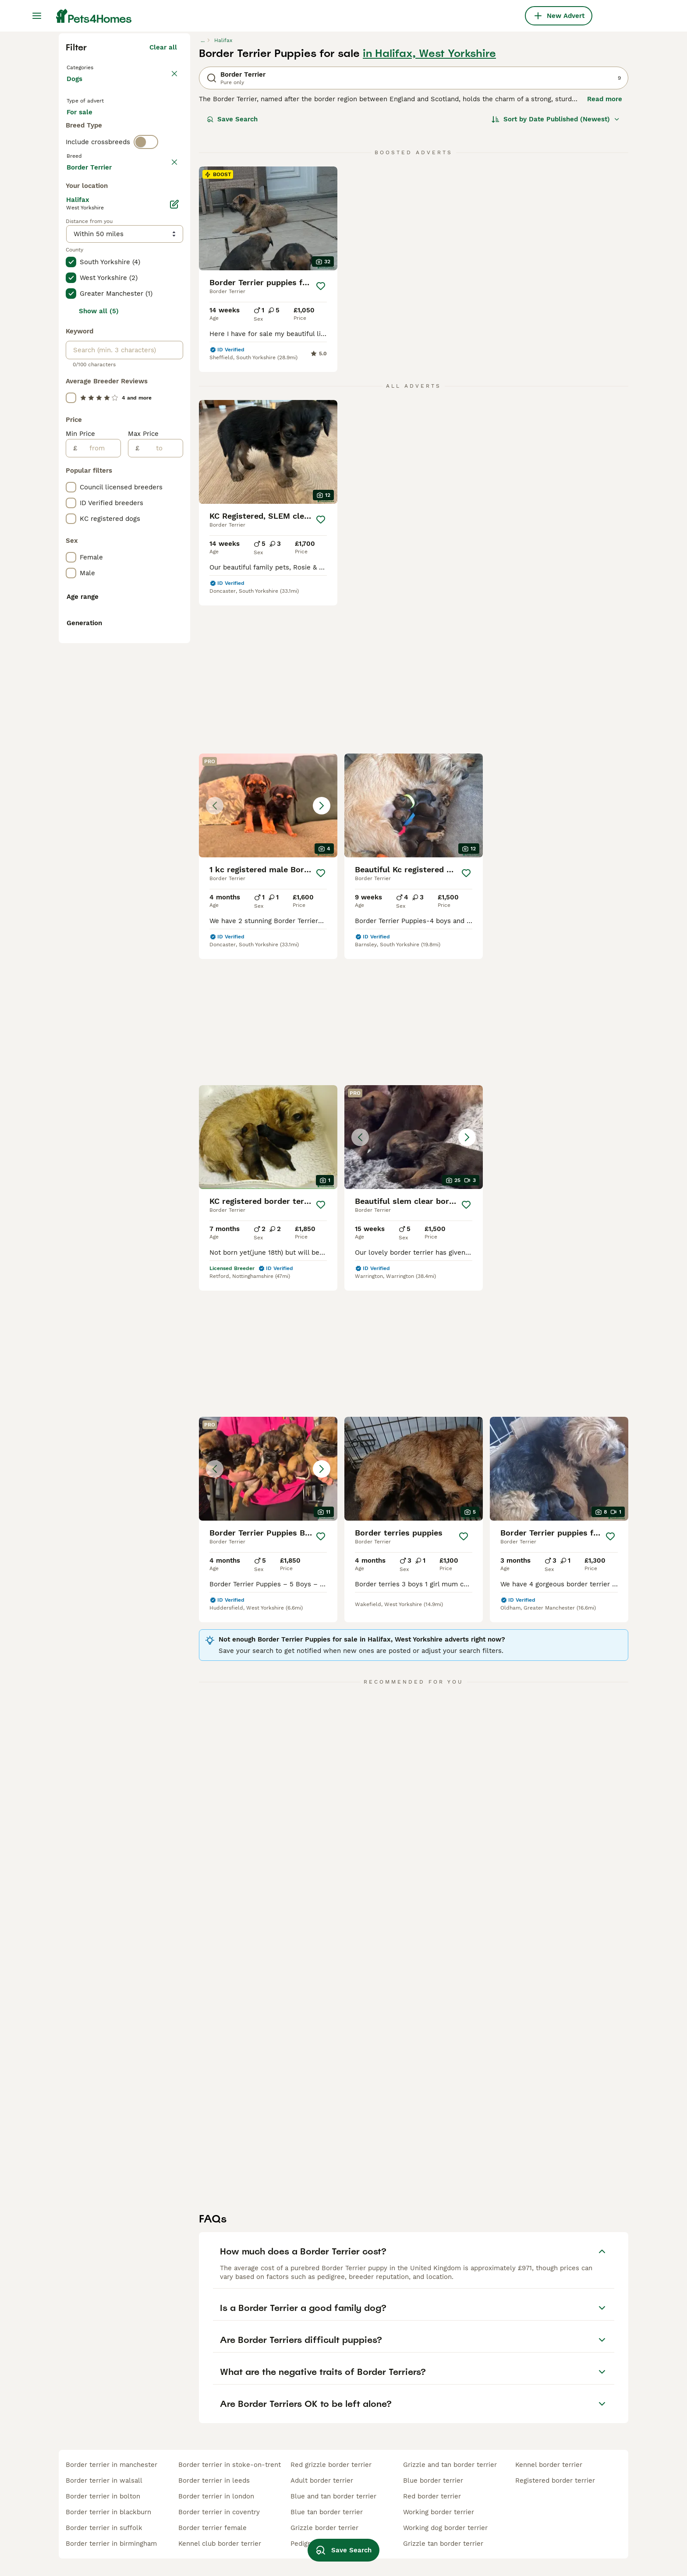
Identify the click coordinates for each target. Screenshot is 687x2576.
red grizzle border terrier (331, 2465)
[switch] (146, 340)
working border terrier (438, 2512)
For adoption (139, 286)
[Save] (321, 444)
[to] (161, 841)
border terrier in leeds (214, 2480)
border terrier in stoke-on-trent (229, 2465)
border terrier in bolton (103, 2496)
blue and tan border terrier (333, 2496)
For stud (87, 307)
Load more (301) (150, 559)
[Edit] (174, 597)
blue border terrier (433, 2480)
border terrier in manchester (111, 2465)
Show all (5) (99, 704)
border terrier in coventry (219, 2512)
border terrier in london (216, 2496)
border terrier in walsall (104, 2480)
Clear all (163, 205)
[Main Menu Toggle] (37, 16)
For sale (86, 286)
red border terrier (432, 2496)
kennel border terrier (548, 2465)
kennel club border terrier (219, 2544)
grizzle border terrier (324, 2528)
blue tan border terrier (326, 2512)
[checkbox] (71, 399)
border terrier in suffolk (104, 2528)
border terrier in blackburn (108, 2512)
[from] (98, 841)
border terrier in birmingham (111, 2544)
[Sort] (555, 277)
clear (169, 358)
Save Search (232, 277)
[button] (413, 610)
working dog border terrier (445, 2528)
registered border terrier (555, 2480)
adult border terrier (321, 2480)
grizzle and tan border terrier (450, 2465)
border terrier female (212, 2528)
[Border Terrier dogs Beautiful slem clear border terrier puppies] (413, 941)
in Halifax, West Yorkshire (429, 211)
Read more (604, 257)
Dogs (76, 245)
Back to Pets (89, 224)
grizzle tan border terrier (443, 2544)
